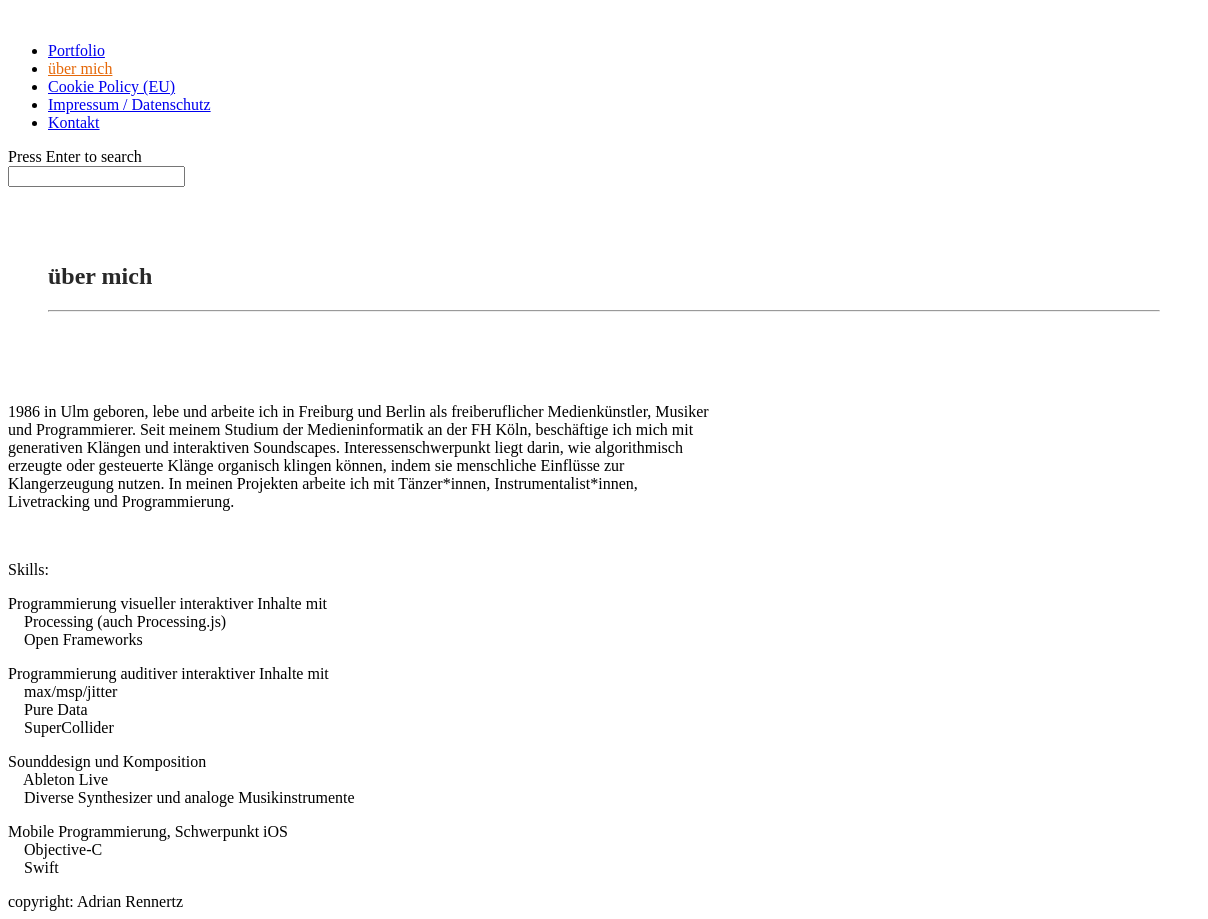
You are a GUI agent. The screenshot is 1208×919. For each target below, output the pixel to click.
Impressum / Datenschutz (129, 104)
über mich (80, 68)
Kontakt (74, 122)
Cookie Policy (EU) (111, 86)
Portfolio (76, 50)
